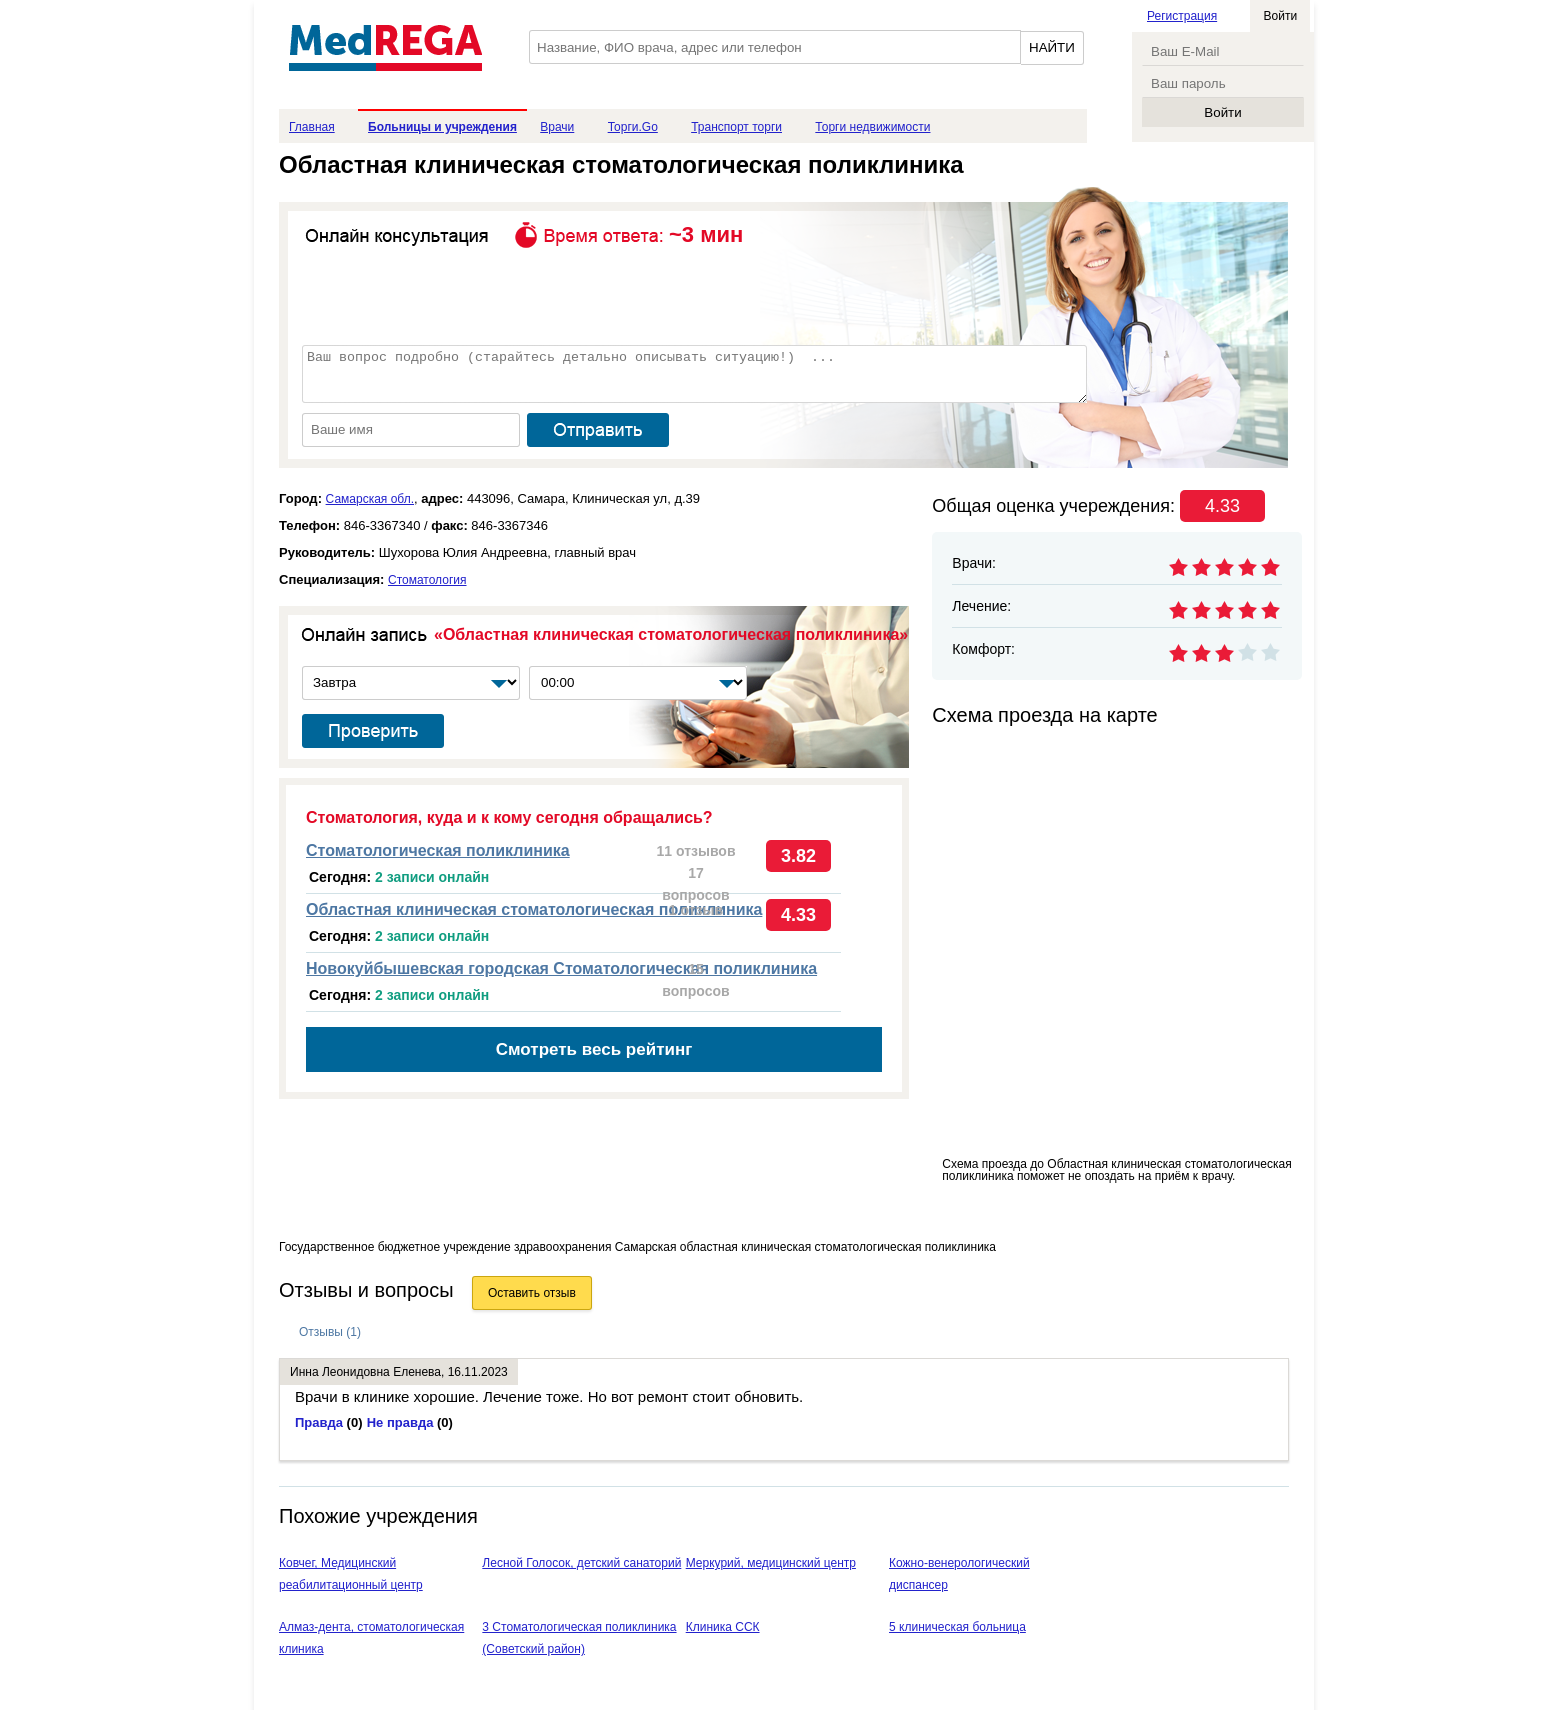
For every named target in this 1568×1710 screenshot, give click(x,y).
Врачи (557, 127)
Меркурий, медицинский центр (771, 1563)
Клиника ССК (723, 1627)
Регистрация (1182, 16)
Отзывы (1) (330, 1332)
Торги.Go (633, 127)
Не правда (410, 1422)
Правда (329, 1422)
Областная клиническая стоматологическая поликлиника (534, 909)
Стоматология (427, 580)
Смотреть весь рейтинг (594, 1049)
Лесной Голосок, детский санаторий (581, 1563)
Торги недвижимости (872, 127)
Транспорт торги (736, 127)
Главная (312, 127)
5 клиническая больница (957, 1627)
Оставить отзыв (532, 1293)
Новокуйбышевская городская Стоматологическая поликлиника (561, 968)
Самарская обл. (370, 499)
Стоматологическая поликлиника (438, 850)
